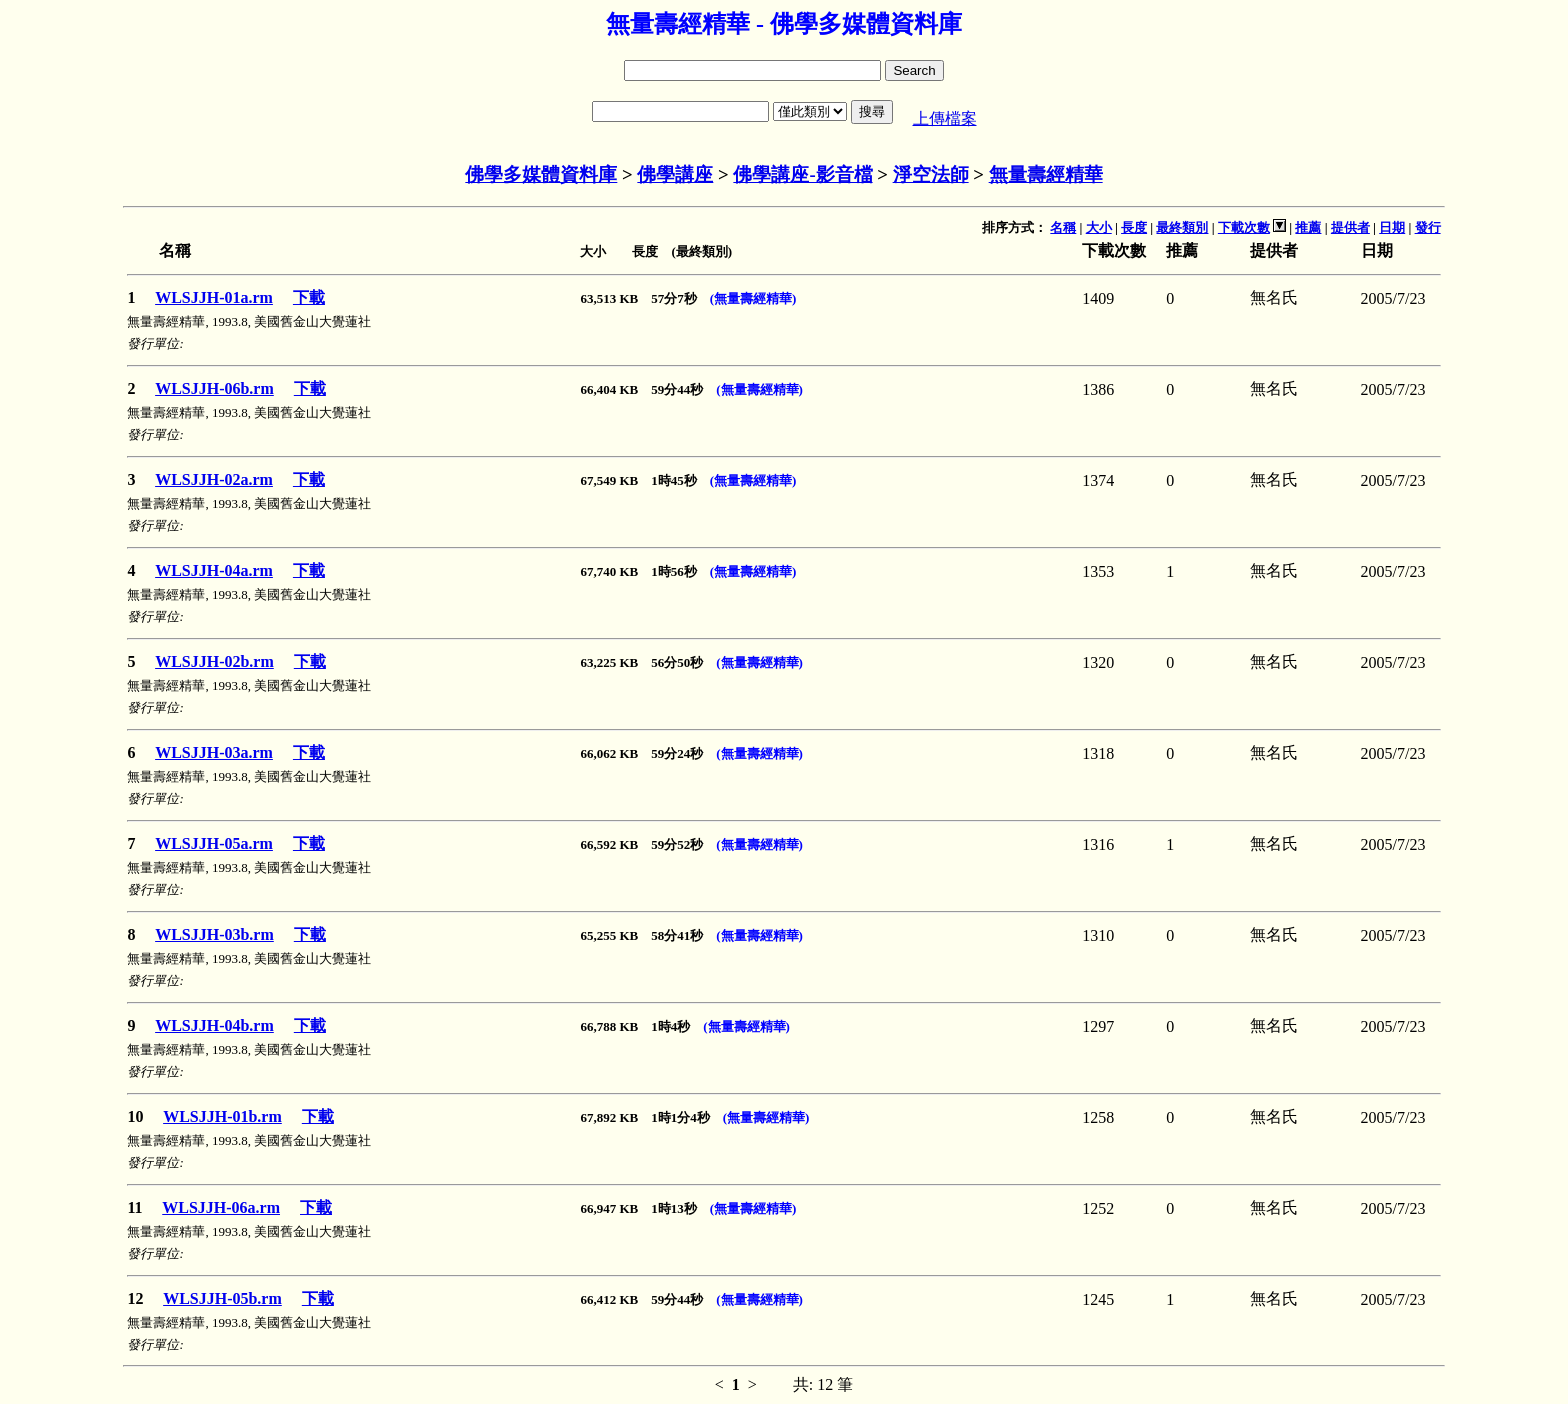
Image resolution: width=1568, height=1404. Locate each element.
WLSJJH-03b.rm (214, 934)
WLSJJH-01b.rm (222, 1116)
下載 (309, 297)
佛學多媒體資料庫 (541, 174)
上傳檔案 (945, 118)
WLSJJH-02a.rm (214, 479)
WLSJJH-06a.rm (221, 1207)
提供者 (1350, 227)
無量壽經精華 (1046, 174)
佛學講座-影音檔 (802, 174)
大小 (1099, 227)
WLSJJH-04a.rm (214, 570)
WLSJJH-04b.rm (214, 1025)
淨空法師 (931, 174)
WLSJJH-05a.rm (214, 843)
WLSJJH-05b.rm (222, 1298)
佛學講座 (675, 174)
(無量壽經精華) (753, 298)
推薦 (1308, 227)
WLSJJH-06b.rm (214, 388)
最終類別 (1182, 227)
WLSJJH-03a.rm (214, 752)
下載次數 (1244, 227)
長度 (1134, 227)
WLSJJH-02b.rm (214, 661)
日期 (1392, 227)
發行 (1428, 227)
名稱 (1063, 227)
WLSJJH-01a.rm (214, 297)
